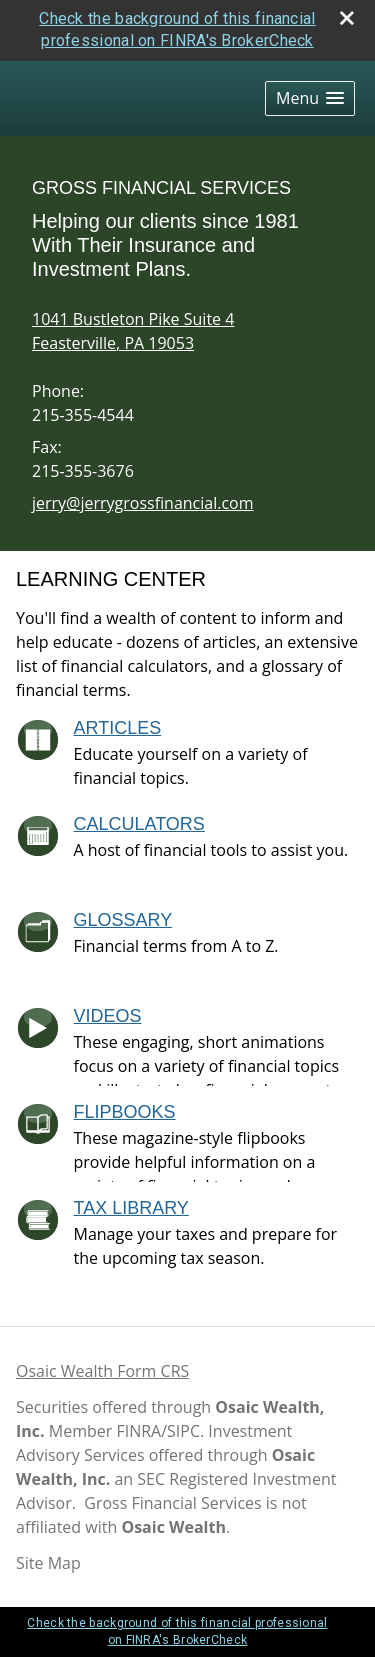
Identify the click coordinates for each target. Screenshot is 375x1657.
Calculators (139, 824)
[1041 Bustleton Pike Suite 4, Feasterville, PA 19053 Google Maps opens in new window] (133, 331)
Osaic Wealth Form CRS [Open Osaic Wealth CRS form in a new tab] (102, 1371)
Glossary (123, 920)
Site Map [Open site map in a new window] (48, 1563)
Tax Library (131, 1208)
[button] (310, 98)
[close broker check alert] (347, 18)
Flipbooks (125, 1112)
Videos (108, 1016)
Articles (118, 728)
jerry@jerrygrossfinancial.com (143, 503)
